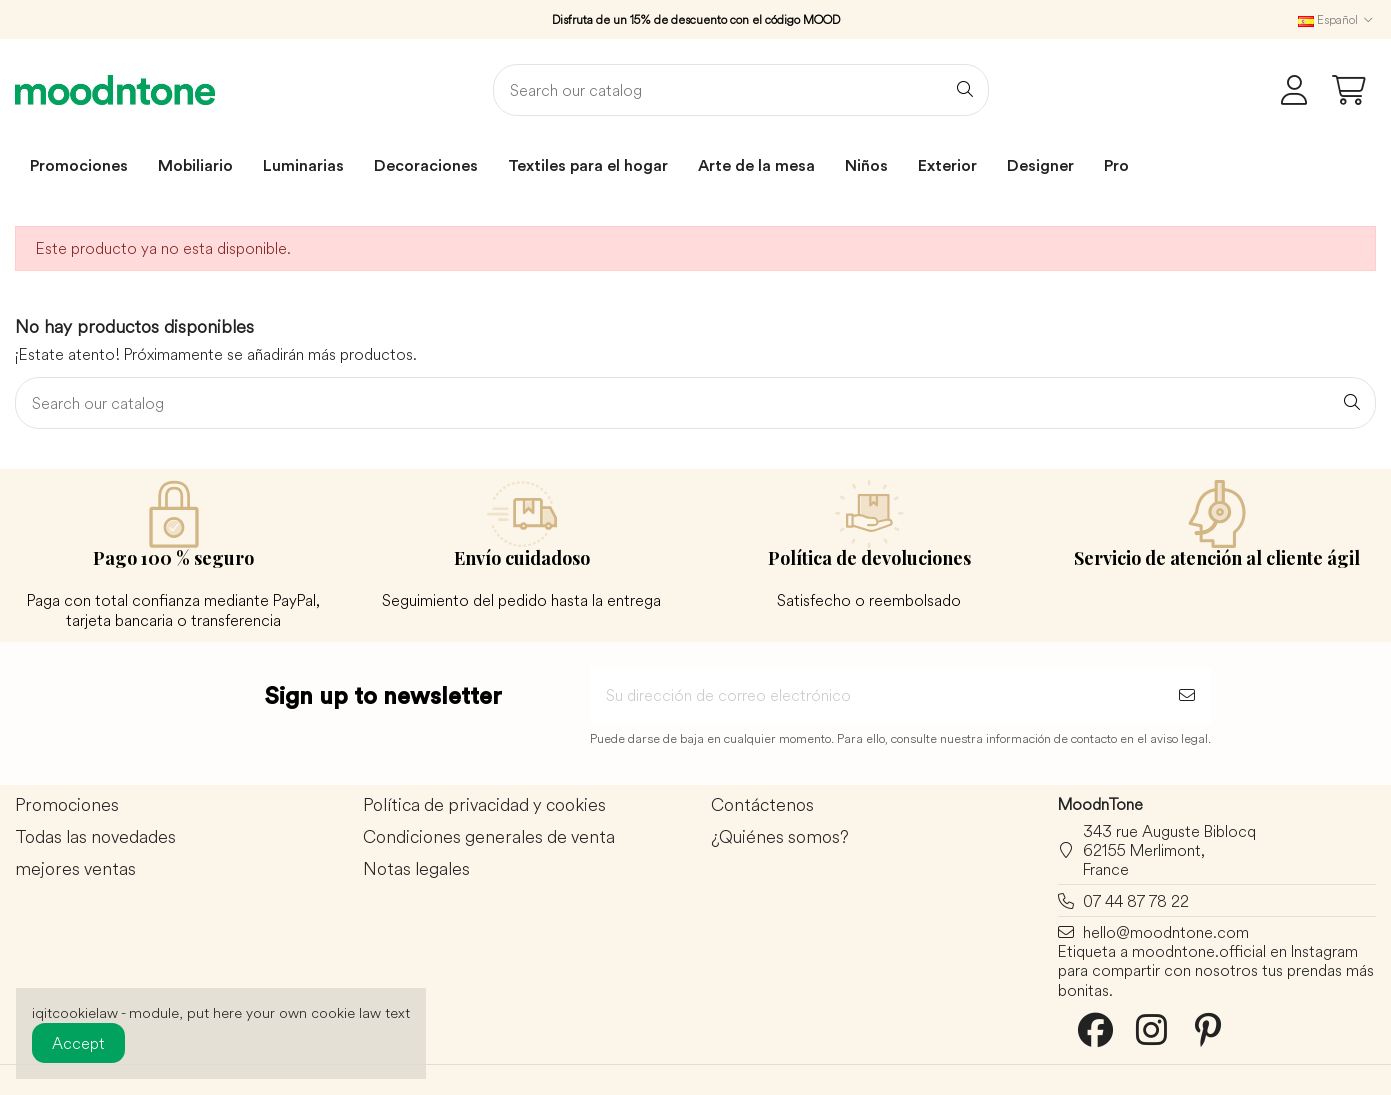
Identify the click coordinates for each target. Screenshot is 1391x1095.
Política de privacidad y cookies (484, 805)
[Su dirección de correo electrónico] (876, 695)
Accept (78, 1043)
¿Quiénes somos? (780, 837)
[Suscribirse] (1187, 695)
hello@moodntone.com (1166, 932)
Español (1337, 19)
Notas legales (416, 869)
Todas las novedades (95, 837)
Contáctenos (762, 805)
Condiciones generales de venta (489, 837)
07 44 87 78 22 (1136, 901)
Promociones (67, 805)
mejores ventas (75, 869)
